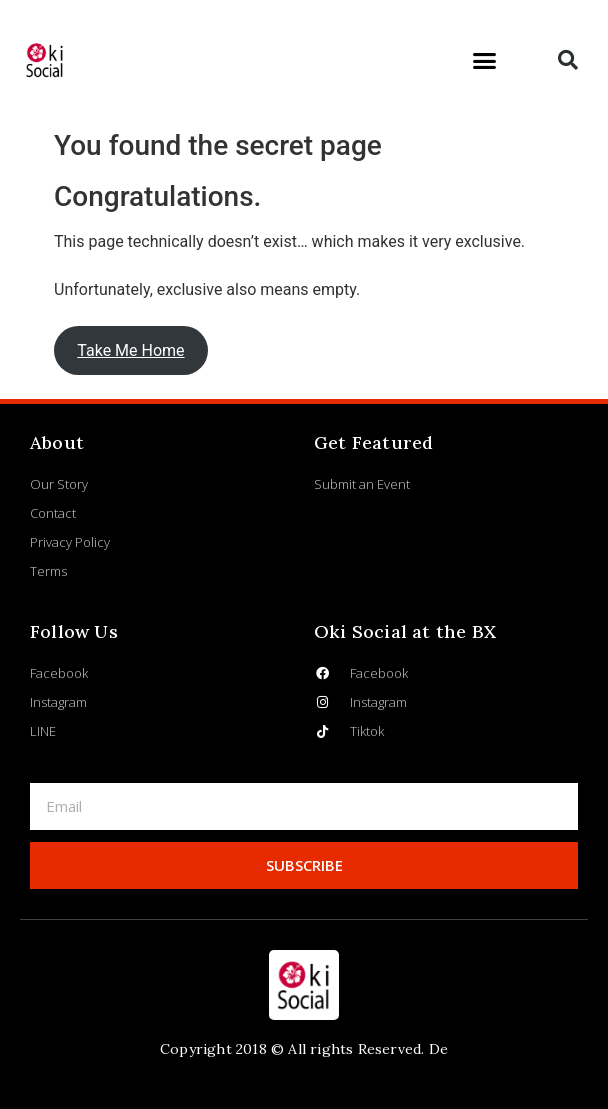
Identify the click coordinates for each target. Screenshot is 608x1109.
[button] (484, 60)
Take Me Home (130, 350)
